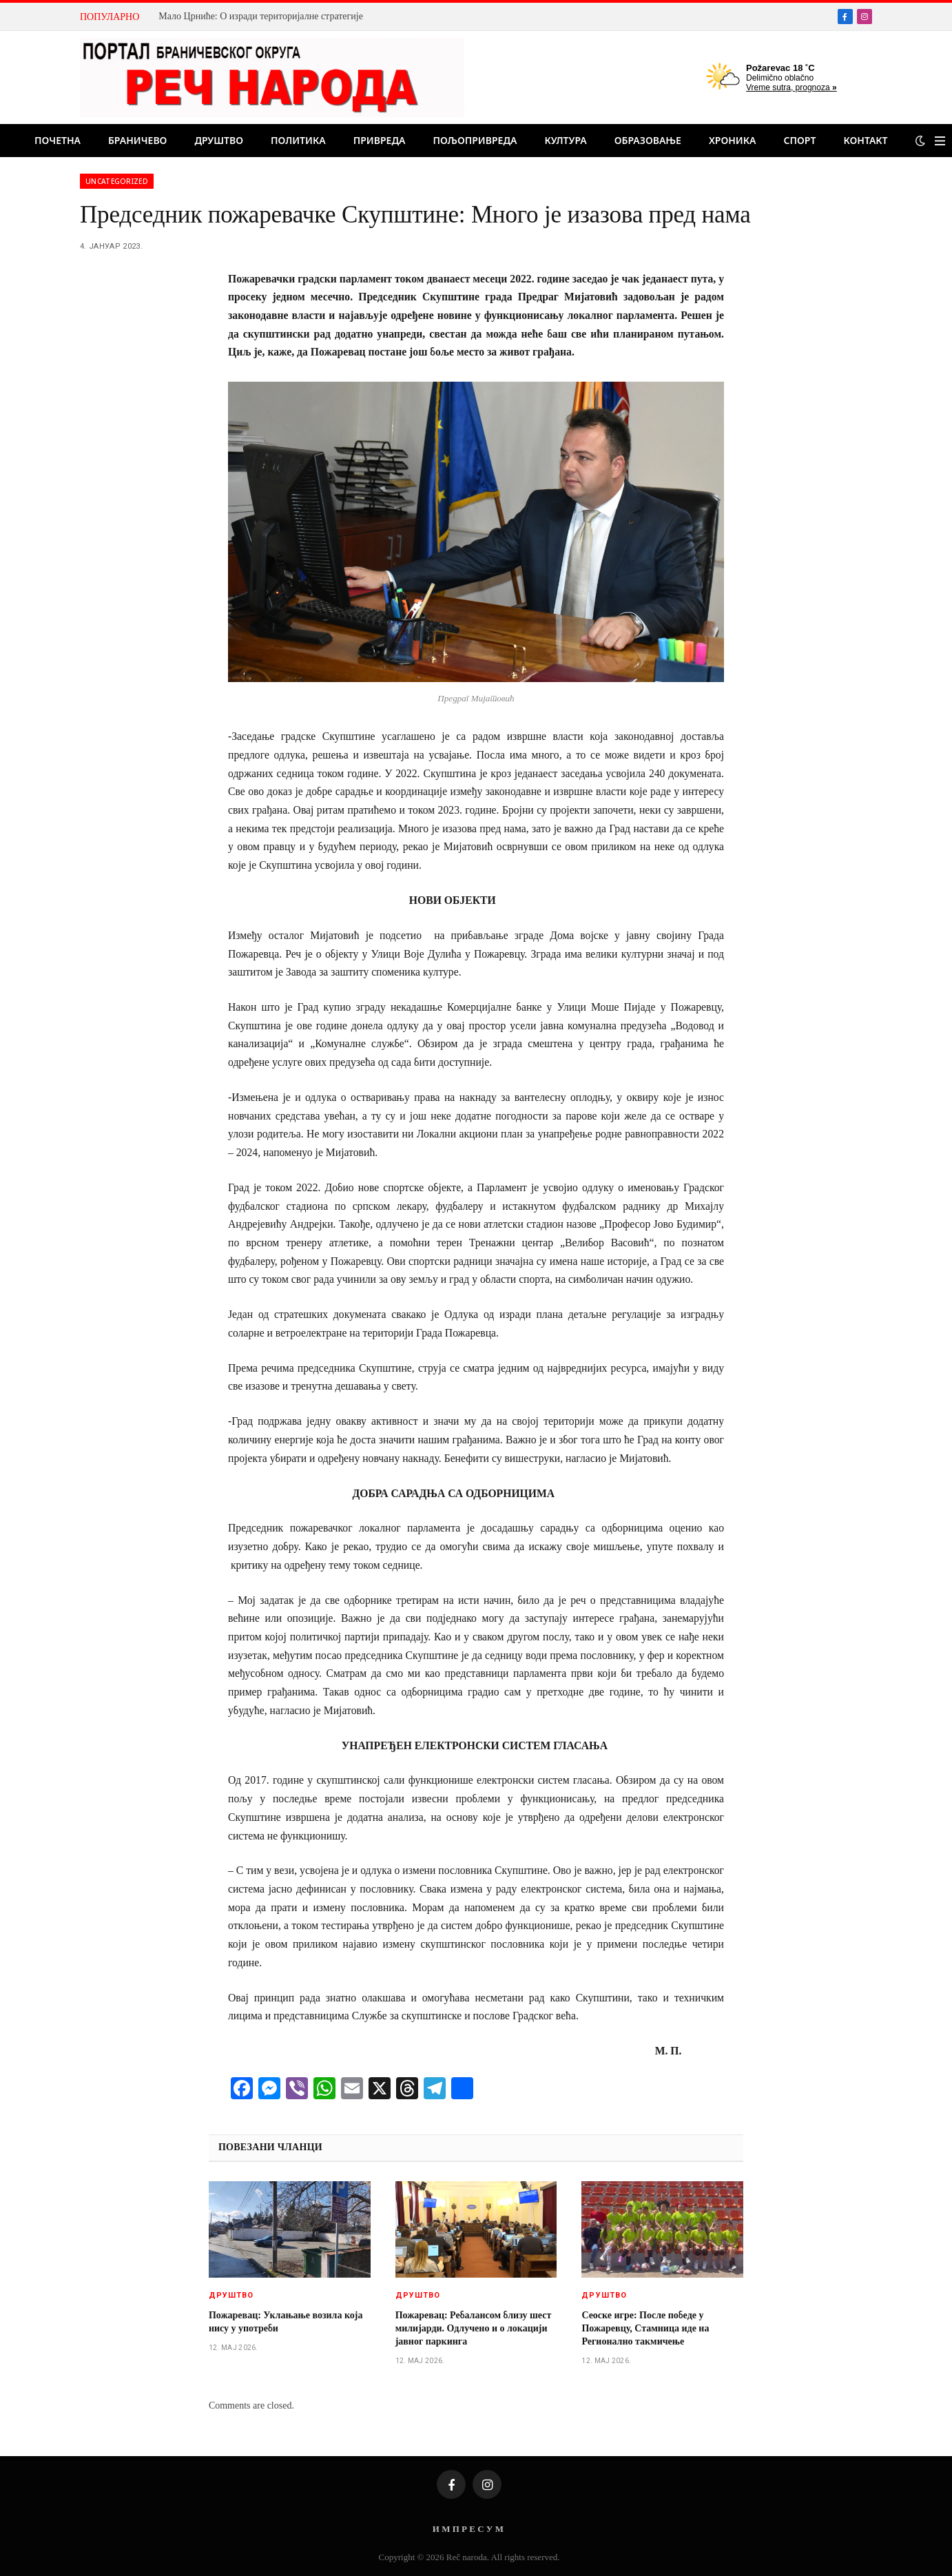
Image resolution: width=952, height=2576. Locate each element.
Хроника (732, 140)
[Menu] (940, 140)
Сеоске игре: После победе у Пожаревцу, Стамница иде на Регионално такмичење (645, 2328)
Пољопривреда (475, 140)
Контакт (865, 140)
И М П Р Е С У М (468, 2529)
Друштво (218, 140)
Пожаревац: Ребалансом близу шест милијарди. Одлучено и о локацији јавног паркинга (473, 2328)
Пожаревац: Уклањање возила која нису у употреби (286, 2321)
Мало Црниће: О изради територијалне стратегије (260, 16)
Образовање (647, 140)
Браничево (137, 140)
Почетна (57, 140)
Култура (565, 140)
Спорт (800, 140)
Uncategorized (116, 181)
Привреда (379, 140)
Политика (298, 140)
